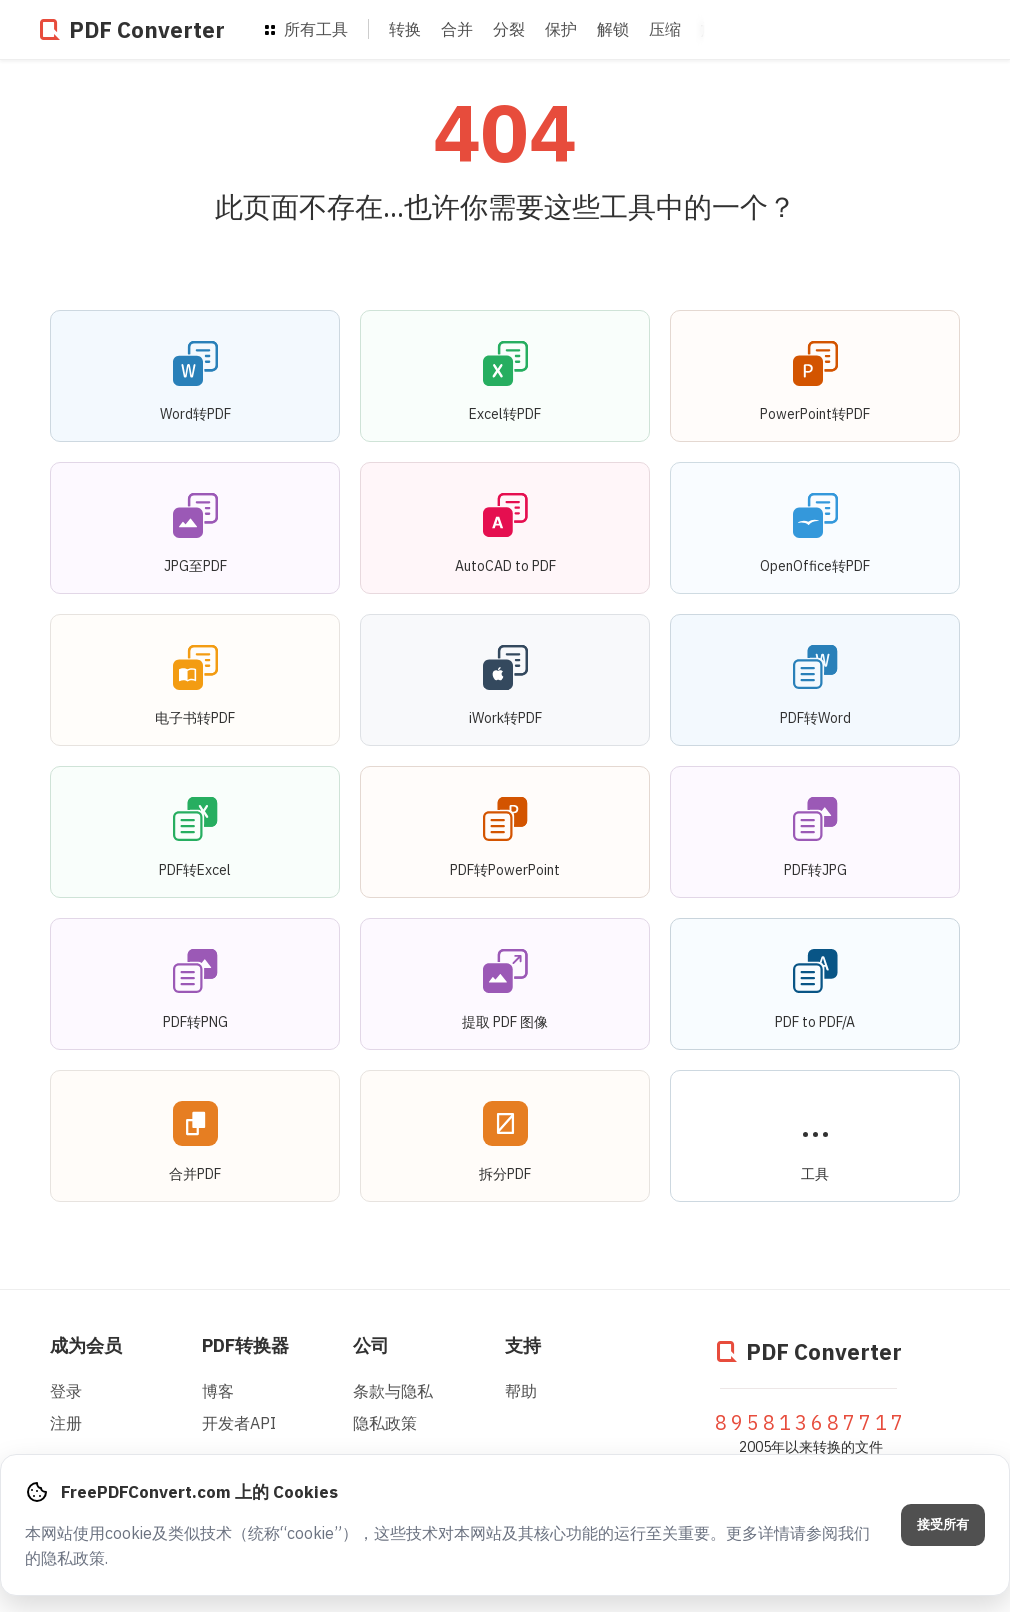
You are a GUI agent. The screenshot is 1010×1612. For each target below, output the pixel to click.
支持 (523, 1345)
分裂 (509, 29)
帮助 (521, 1391)
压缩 (665, 29)
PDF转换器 (245, 1345)
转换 (405, 29)
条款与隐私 (393, 1391)
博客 (218, 1391)
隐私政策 (385, 1423)
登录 (66, 1391)
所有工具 (306, 29)
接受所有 (943, 1524)
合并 (457, 29)
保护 (561, 29)
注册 (66, 1423)
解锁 (613, 29)
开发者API (239, 1423)
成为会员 (86, 1345)
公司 (371, 1345)
